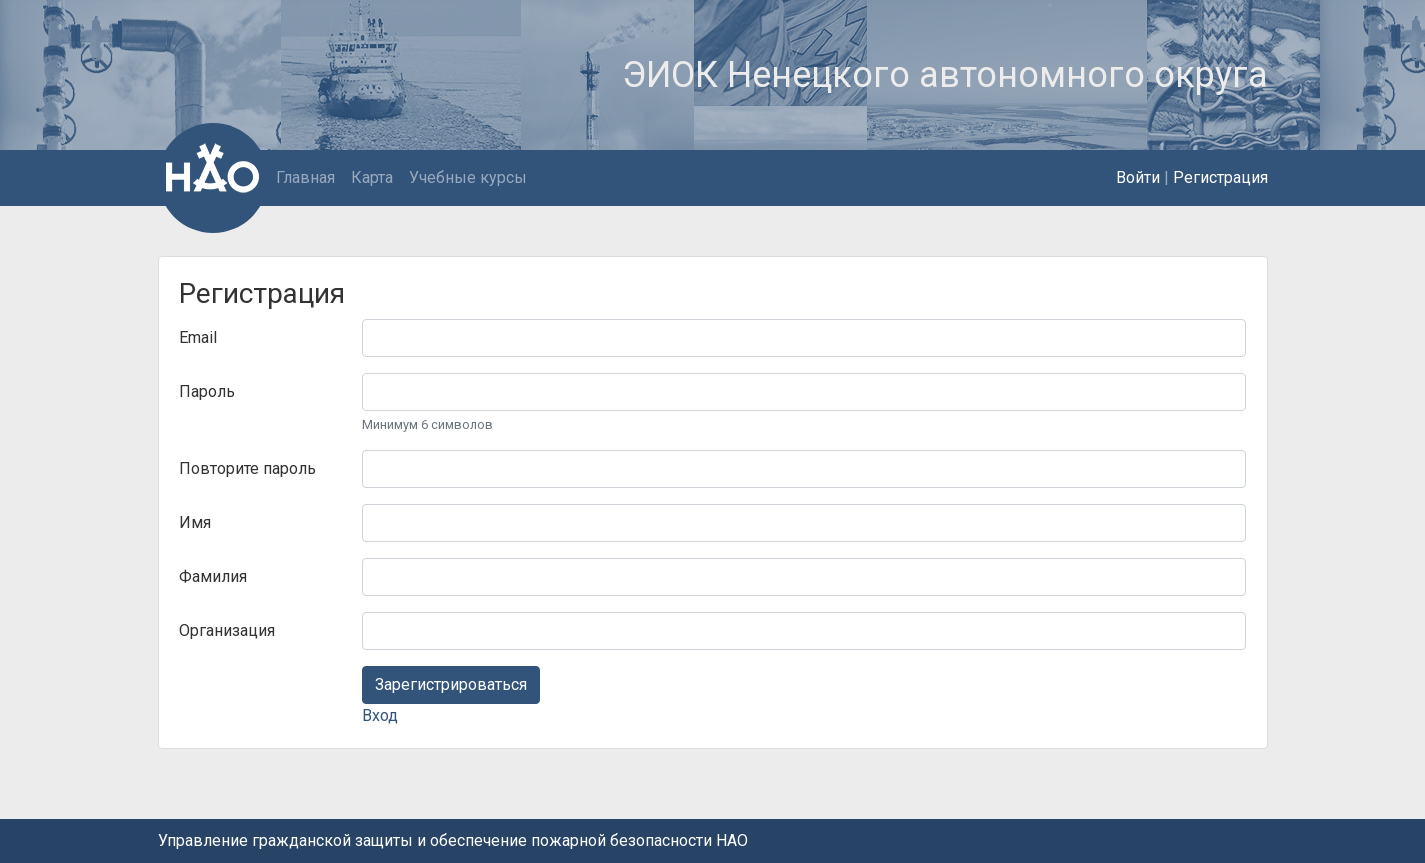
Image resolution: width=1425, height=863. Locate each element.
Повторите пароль (247, 468)
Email (198, 337)
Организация (227, 630)
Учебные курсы (468, 177)
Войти (1138, 177)
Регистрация (1220, 177)
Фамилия (213, 576)
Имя (195, 522)
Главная (305, 177)
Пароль (207, 391)
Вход (380, 715)
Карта (372, 177)
